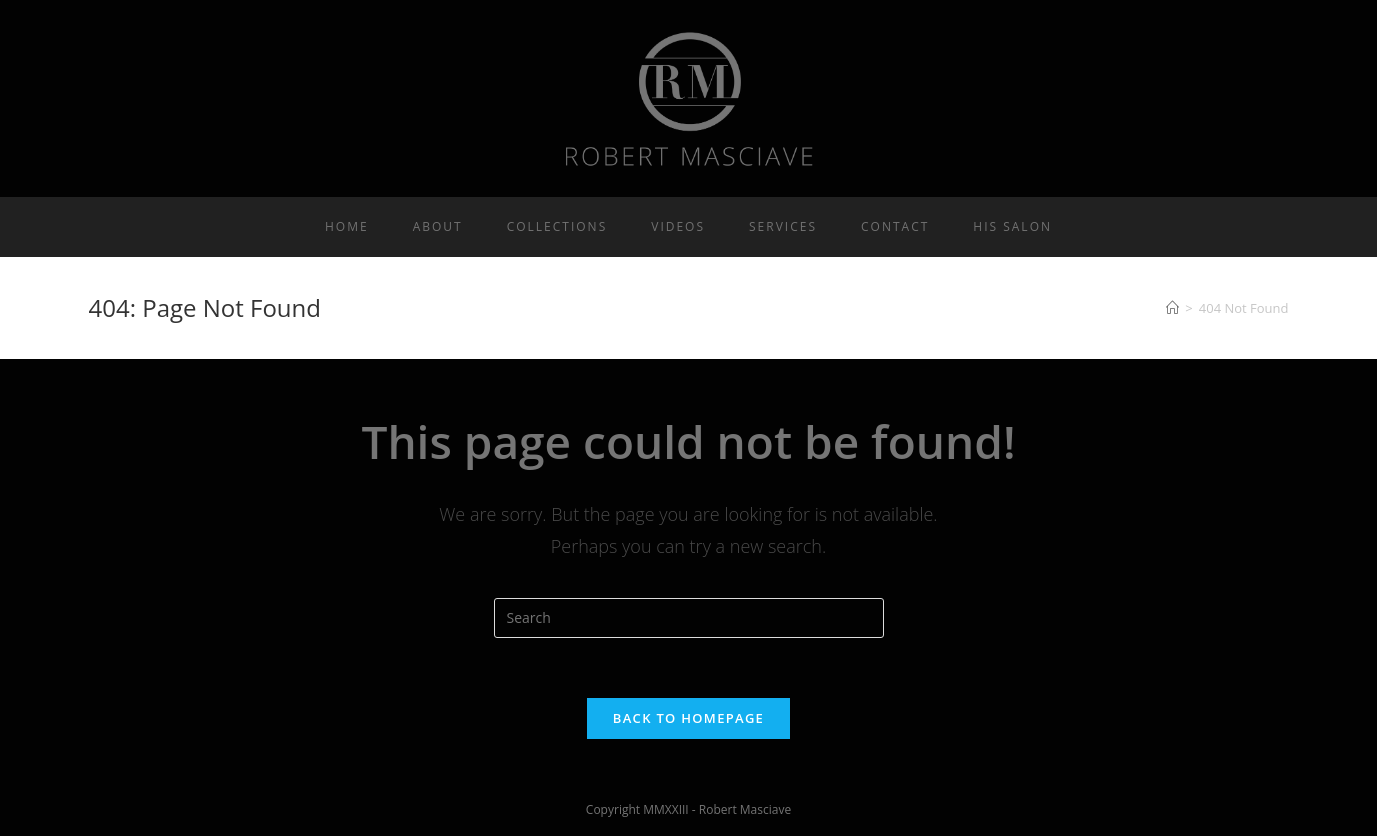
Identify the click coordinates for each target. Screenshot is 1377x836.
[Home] (1172, 308)
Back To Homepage (688, 718)
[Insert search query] (689, 618)
